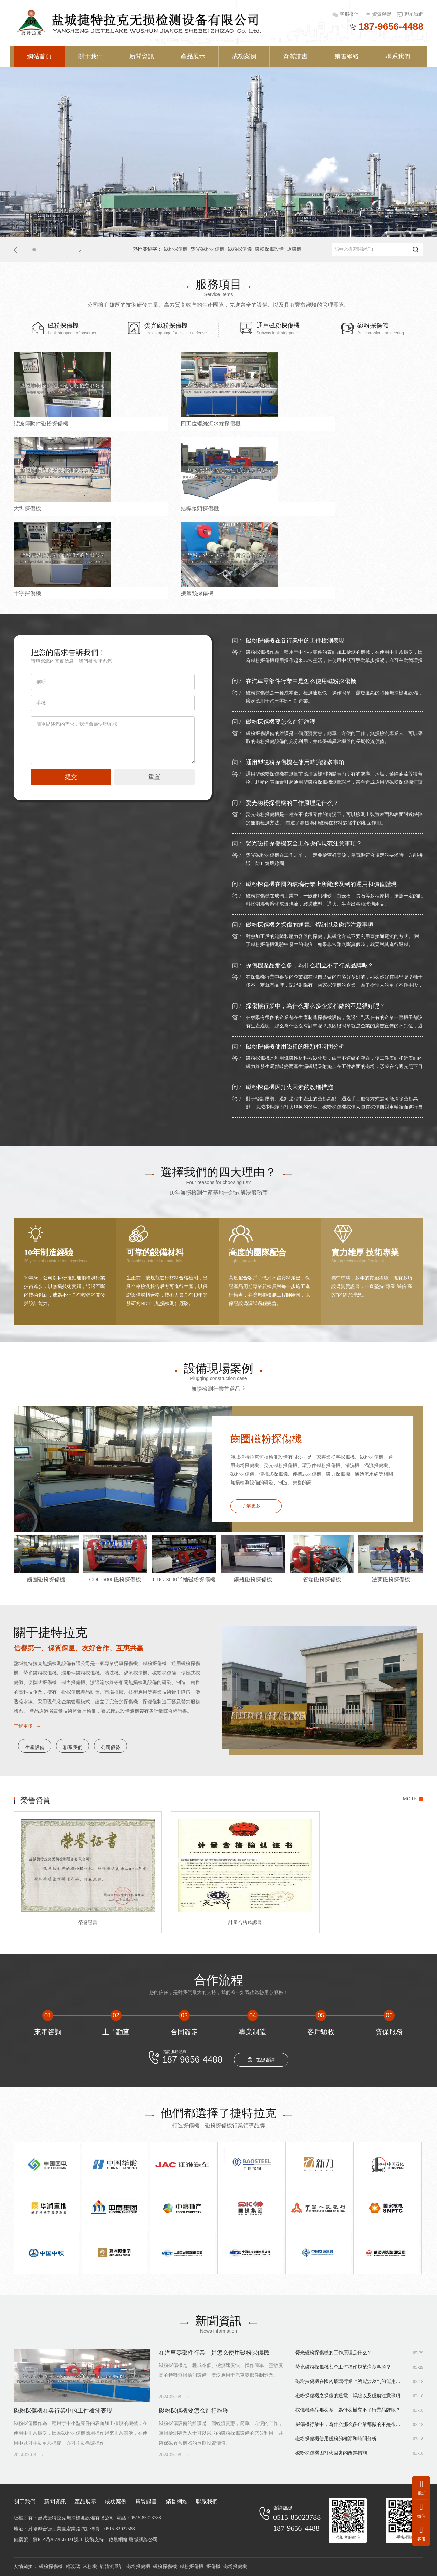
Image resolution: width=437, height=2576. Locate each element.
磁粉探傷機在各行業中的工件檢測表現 (295, 640)
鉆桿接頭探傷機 (345, 422)
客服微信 (350, 14)
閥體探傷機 (339, 508)
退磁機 (294, 249)
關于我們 (90, 56)
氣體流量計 (112, 2566)
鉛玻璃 (73, 2566)
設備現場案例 (218, 1368)
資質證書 (295, 56)
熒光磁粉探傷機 (207, 249)
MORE (410, 1798)
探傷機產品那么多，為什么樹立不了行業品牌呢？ (309, 965)
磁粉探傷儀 (240, 249)
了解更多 (256, 1505)
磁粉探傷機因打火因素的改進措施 (289, 1087)
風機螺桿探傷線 (345, 594)
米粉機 (90, 2566)
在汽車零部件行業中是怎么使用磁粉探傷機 (301, 681)
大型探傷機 (235, 422)
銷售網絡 (346, 56)
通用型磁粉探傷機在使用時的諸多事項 (295, 762)
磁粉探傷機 (175, 249)
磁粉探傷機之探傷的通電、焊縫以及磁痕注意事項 (309, 925)
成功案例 (244, 56)
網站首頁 (39, 56)
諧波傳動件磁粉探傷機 (41, 422)
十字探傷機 (27, 508)
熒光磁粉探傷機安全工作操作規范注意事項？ (304, 843)
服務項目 (218, 284)
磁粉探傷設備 (269, 249)
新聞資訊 (141, 56)
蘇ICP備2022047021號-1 (57, 2539)
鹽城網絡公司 (143, 2539)
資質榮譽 (381, 14)
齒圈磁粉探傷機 (266, 1438)
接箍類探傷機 (134, 508)
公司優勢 (159, 1745)
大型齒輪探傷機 (241, 594)
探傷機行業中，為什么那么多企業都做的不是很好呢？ (315, 1006)
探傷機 (213, 2566)
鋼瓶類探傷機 (238, 508)
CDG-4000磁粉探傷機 (39, 594)
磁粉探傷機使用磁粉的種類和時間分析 (295, 1046)
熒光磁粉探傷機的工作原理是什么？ (292, 803)
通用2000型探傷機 (139, 594)
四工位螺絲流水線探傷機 (148, 422)
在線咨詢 (261, 2060)
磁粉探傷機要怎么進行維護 (280, 722)
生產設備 (43, 1745)
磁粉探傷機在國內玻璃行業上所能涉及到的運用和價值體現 (321, 884)
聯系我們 (413, 14)
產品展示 (193, 56)
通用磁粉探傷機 (270, 329)
